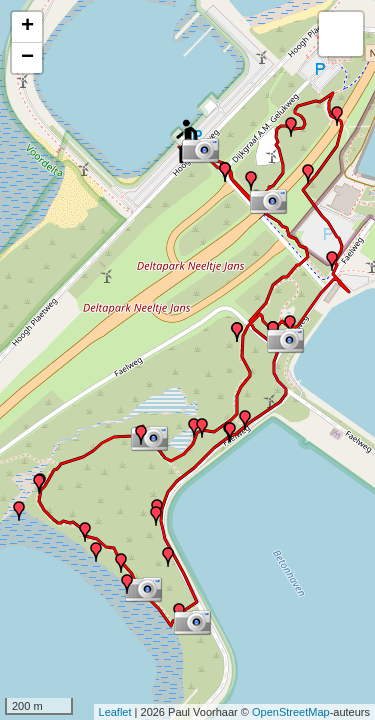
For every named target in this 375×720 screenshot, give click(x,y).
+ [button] (27, 27)
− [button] (27, 58)
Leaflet (115, 712)
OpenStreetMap (291, 712)
